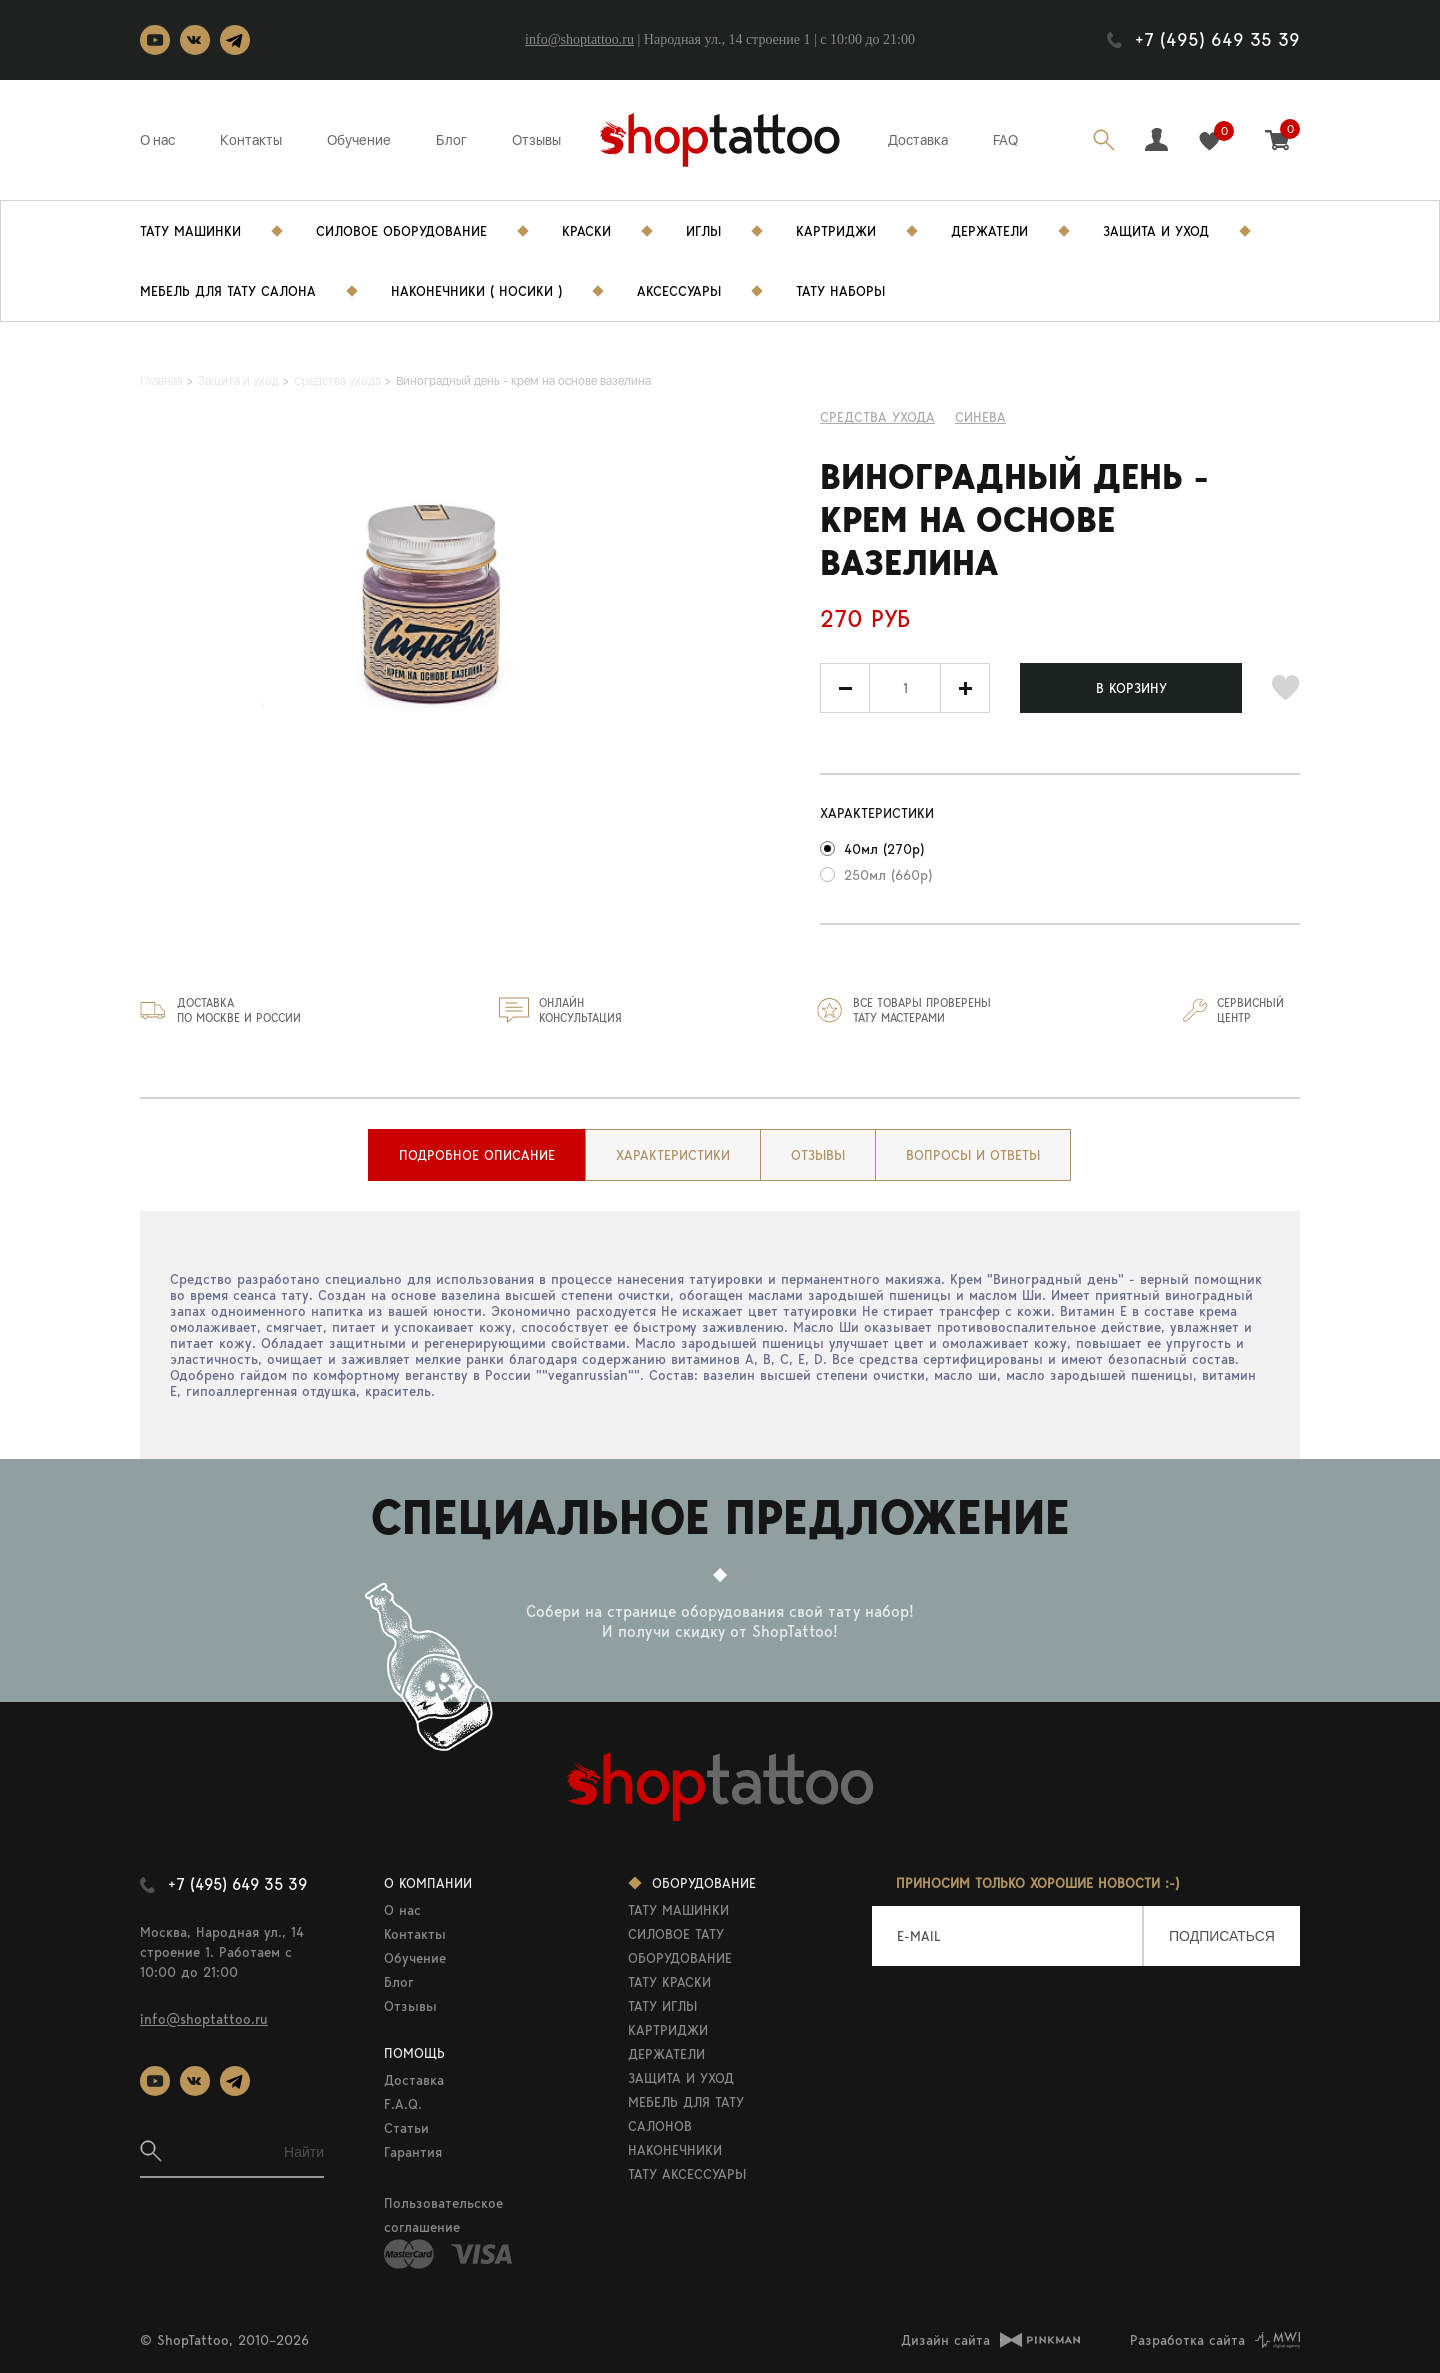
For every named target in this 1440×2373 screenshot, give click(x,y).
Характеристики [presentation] (673, 1155)
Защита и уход (1156, 231)
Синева (980, 417)
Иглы (703, 231)
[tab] (477, 1155)
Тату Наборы (840, 291)
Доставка (918, 140)
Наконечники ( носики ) (476, 291)
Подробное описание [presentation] (477, 1155)
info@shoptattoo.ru (579, 39)
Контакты (251, 140)
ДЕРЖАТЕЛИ (666, 2054)
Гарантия (413, 2152)
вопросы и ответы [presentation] (973, 1155)
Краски (586, 231)
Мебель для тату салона (228, 291)
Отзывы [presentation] (818, 1155)
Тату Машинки (190, 231)
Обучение (359, 140)
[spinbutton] (905, 688)
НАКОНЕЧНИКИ (675, 2150)
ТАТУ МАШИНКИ (678, 1910)
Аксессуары (679, 291)
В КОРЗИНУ (1131, 688)
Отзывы (536, 140)
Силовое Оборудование (401, 231)
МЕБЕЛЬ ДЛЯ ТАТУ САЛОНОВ (686, 2114)
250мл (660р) (888, 875)
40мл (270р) (884, 849)
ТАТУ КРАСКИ (669, 1982)
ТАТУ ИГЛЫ (662, 2006)
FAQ (1005, 140)
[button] (965, 688)
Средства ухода (877, 417)
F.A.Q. (403, 2104)
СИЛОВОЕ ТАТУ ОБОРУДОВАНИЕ (680, 1946)
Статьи (406, 2128)
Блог (451, 140)
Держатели (989, 231)
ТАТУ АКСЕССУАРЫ (687, 2174)
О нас (157, 140)
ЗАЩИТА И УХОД (681, 2078)
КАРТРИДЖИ (668, 2030)
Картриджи (836, 231)
